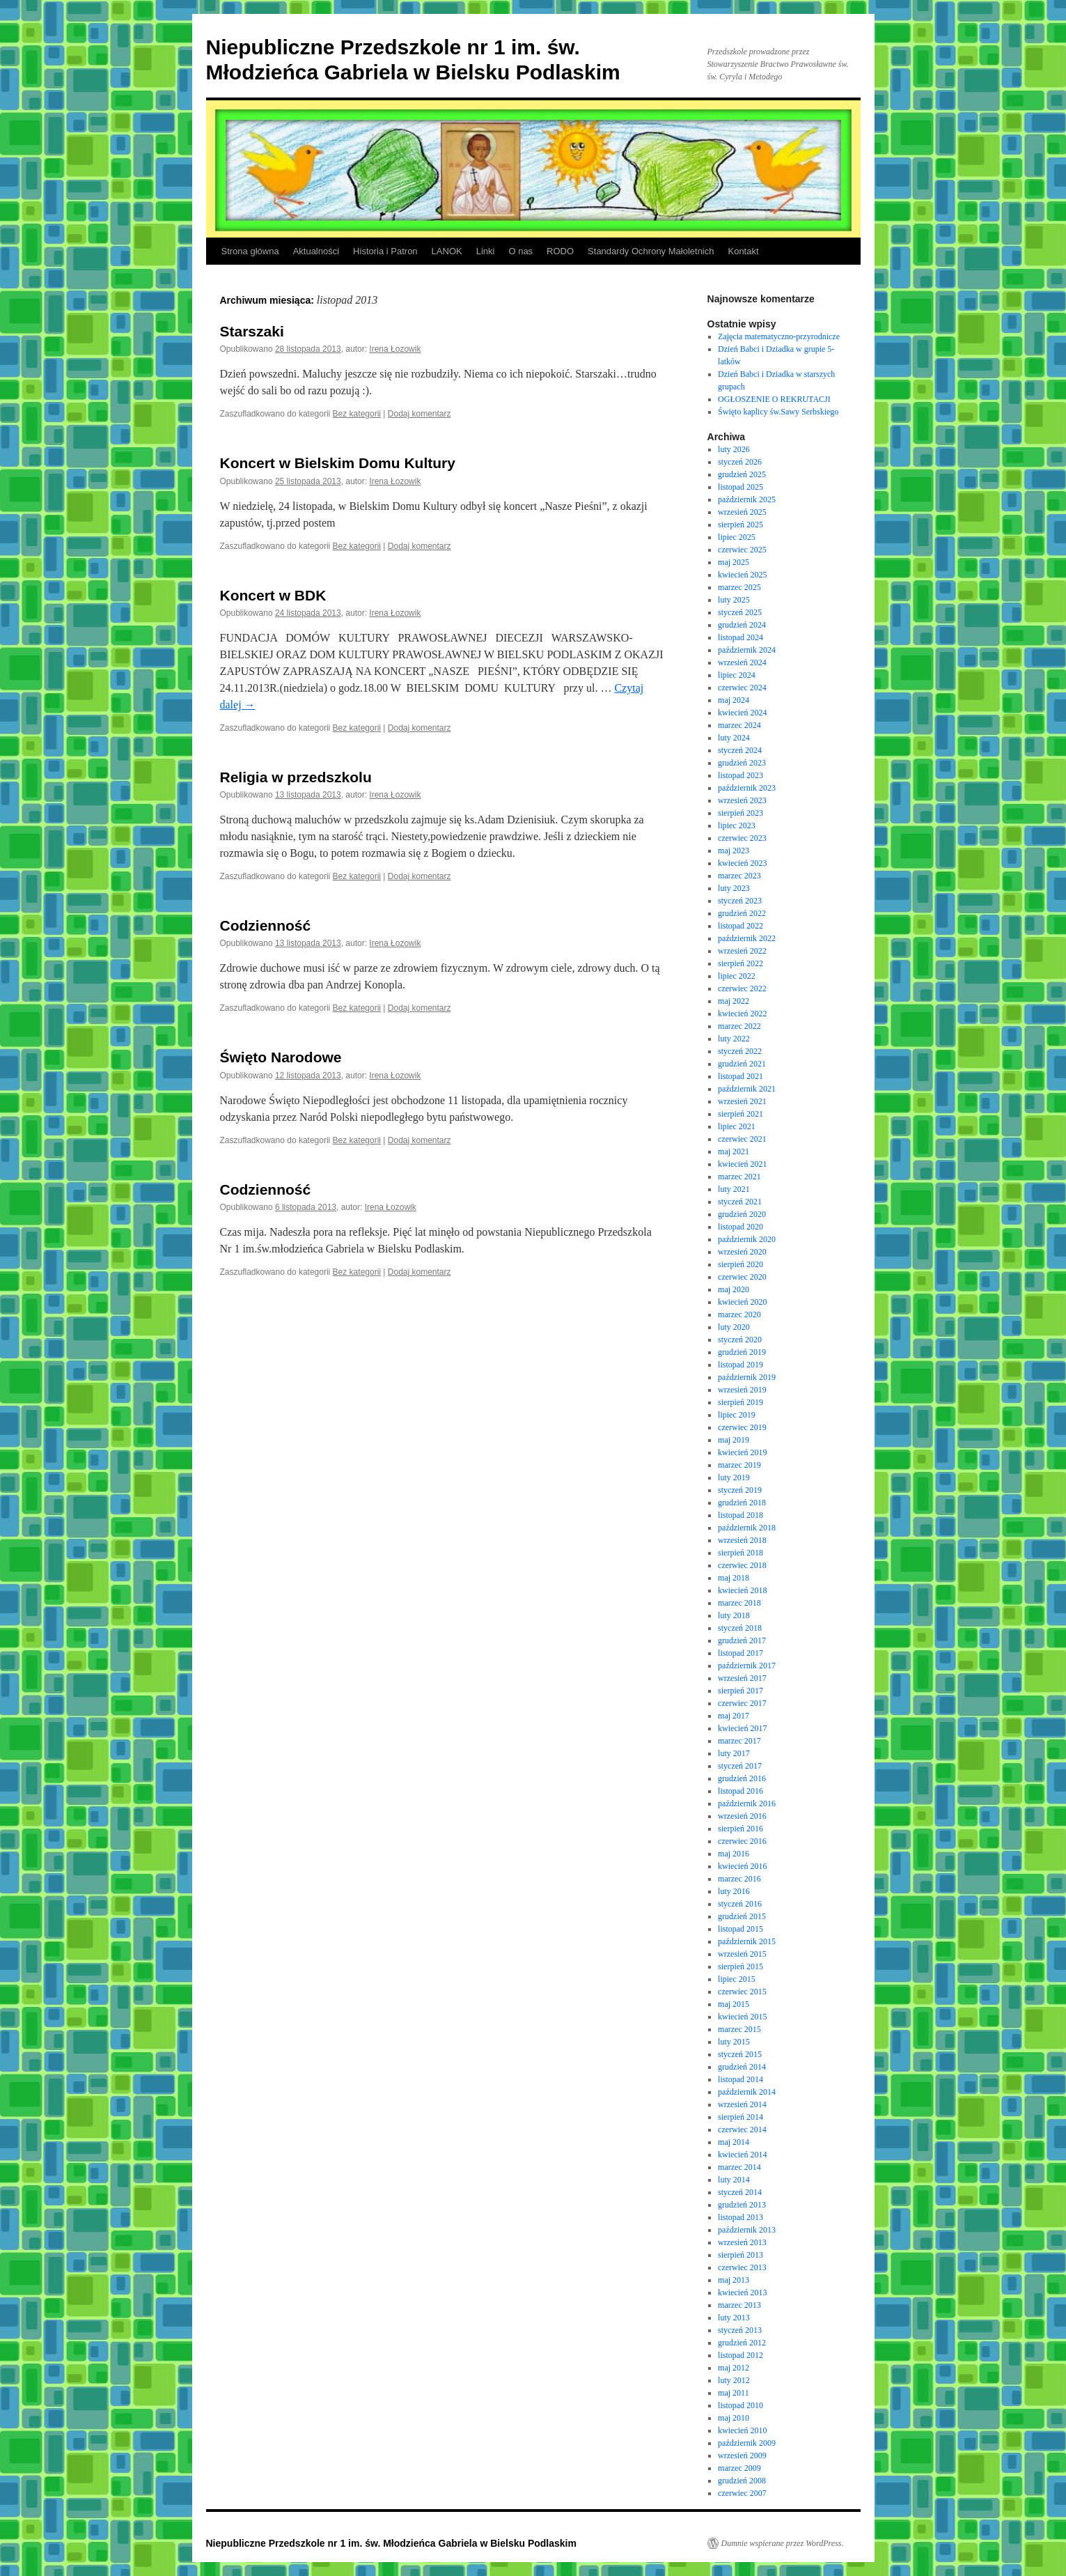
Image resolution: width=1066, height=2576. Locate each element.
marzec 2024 (739, 725)
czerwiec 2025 (742, 549)
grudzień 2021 (742, 1064)
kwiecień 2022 (742, 1013)
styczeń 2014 (740, 2192)
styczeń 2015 (740, 2054)
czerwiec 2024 (742, 687)
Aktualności (316, 251)
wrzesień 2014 (742, 2104)
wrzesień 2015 (742, 1954)
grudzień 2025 (742, 474)
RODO (560, 251)
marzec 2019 (739, 1465)
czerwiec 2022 (742, 988)
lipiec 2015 (736, 1979)
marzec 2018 (739, 1603)
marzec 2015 (739, 2029)
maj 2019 (733, 1440)
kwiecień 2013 (742, 2292)
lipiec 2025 (736, 537)
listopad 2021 (740, 1076)
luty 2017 (734, 1753)
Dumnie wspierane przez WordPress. (782, 2543)
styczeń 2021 (740, 1201)
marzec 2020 (739, 1314)
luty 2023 (734, 888)
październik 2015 (747, 1941)
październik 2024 (747, 650)
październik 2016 (747, 1803)
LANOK (447, 251)
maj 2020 (733, 1289)
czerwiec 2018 (742, 1565)
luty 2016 (734, 1891)
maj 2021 (733, 1151)
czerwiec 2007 (742, 2493)
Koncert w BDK (273, 595)
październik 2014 (747, 2092)
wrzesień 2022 (742, 951)
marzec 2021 (739, 1176)
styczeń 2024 (740, 750)
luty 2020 (734, 1327)
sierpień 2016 (740, 1828)
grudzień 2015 (742, 1916)
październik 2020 (747, 1239)
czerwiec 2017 (742, 1703)
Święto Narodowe (281, 1057)
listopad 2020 (740, 1227)
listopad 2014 (740, 2079)
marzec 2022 (739, 1026)
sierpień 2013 (740, 2255)
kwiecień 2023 (742, 863)
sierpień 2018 (740, 1553)
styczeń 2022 (740, 1051)
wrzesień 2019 (742, 1390)
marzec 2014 (739, 2167)
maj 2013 (733, 2280)
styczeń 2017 (740, 1766)
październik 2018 (747, 1528)
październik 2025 (747, 499)
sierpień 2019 (740, 1402)
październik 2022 (747, 938)
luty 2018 (734, 1615)
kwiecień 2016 (742, 1866)
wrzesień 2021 (742, 1101)
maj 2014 (733, 2142)
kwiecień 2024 (742, 712)
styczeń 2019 (740, 1490)
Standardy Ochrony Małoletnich (651, 251)
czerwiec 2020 (742, 1277)
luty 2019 (734, 1477)
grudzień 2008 (742, 2480)
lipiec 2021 (736, 1126)
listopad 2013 (740, 2217)
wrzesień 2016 (742, 1816)
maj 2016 (733, 1854)
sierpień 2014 (740, 2117)
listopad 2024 (740, 637)
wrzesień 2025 (742, 512)
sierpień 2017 (740, 1691)
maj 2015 (733, 2004)
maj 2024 (733, 700)
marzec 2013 (739, 2305)
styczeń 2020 (740, 1339)
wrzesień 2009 (742, 2455)
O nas (520, 251)
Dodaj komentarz (419, 414)
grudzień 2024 (742, 625)
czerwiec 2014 (742, 2129)
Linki (485, 251)
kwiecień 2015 (742, 2017)
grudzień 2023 (742, 763)
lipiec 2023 (736, 825)
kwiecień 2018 (742, 1590)
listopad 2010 (740, 2405)
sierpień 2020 (740, 1264)
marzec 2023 (739, 875)
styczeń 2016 (740, 1904)
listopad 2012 (740, 2355)
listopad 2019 (740, 1365)
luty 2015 (734, 2042)
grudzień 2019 (742, 1352)
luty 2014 (734, 2180)
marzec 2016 (739, 1879)
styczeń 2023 (740, 901)
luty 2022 (734, 1038)
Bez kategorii (357, 414)
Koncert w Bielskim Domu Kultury (337, 463)
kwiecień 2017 (742, 1728)
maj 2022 (733, 1001)
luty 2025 (734, 600)
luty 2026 (734, 449)
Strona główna (250, 251)
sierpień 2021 (740, 1114)
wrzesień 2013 (742, 2242)
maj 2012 (733, 2368)
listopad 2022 (740, 926)
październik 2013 (747, 2230)
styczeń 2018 (740, 1628)
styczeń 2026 (740, 462)
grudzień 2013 (742, 2205)
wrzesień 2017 (742, 1678)
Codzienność (265, 925)
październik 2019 (747, 1377)
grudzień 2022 (742, 913)
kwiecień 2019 (742, 1452)
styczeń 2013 (740, 2330)
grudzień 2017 (742, 1640)
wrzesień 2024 (742, 662)
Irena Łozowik (395, 349)
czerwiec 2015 (742, 1991)
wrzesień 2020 (742, 1252)
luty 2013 (734, 2317)
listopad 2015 (740, 1929)
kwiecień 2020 (742, 1302)
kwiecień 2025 (742, 575)
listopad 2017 (740, 1653)
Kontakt (743, 251)
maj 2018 (733, 1578)
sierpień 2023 (740, 813)
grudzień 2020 (742, 1214)
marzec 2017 (739, 1741)
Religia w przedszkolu (296, 777)
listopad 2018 (740, 1515)
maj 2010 (733, 2418)
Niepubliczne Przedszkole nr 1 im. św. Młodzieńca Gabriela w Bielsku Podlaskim (391, 2543)
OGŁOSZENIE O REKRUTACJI (774, 399)
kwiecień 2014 (742, 2154)
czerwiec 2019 (742, 1427)
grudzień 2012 (742, 2343)
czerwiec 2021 (742, 1139)
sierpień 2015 (740, 1966)
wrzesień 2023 (742, 800)
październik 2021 (747, 1089)
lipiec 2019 (736, 1415)
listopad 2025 (740, 487)
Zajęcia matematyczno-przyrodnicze (779, 336)
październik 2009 (747, 2443)
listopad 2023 (740, 775)
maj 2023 (733, 850)
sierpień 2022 (740, 963)
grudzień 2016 (742, 1778)
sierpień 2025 (740, 524)
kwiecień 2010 (742, 2430)
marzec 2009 (739, 2468)
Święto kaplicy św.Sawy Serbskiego (778, 412)
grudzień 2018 (742, 1502)
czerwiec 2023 (742, 838)
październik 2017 (747, 1665)
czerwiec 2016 (742, 1841)
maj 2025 (733, 562)
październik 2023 (747, 788)
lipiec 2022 (736, 976)
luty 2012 (734, 2380)
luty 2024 (734, 738)
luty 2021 (734, 1189)
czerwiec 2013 (742, 2267)
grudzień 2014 (742, 2067)
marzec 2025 (739, 587)
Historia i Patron (385, 251)
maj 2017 (733, 1716)
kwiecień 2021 (742, 1164)
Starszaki (252, 331)
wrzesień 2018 (742, 1540)
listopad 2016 (740, 1791)
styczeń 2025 (740, 612)
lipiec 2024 (736, 675)
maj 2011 (733, 2393)
